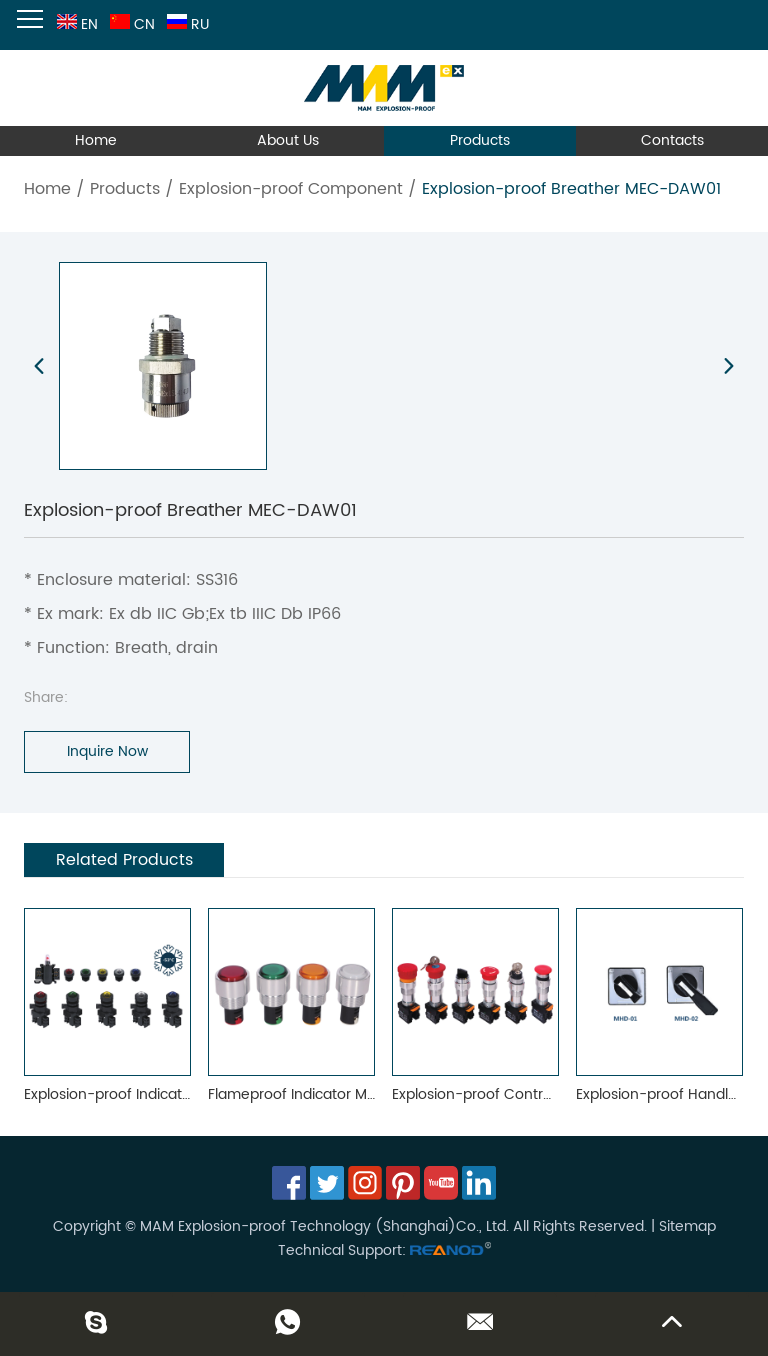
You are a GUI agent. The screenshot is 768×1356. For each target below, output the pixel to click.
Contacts (672, 140)
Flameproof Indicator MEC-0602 (318, 1094)
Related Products (124, 860)
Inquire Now (107, 751)
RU (186, 24)
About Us (288, 140)
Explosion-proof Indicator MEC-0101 (145, 1094)
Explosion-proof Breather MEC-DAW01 (571, 189)
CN (130, 24)
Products (480, 140)
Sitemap (687, 1226)
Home (96, 140)
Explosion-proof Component (291, 189)
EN (75, 24)
